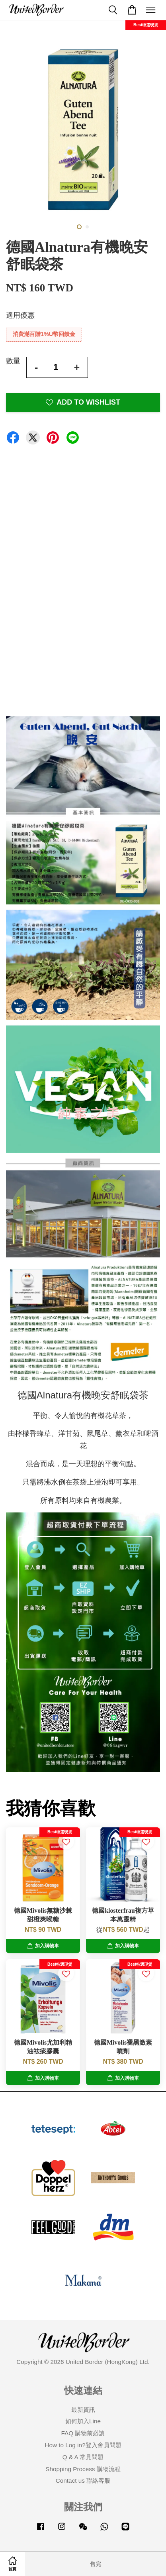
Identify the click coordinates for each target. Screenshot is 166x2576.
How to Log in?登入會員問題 (83, 2445)
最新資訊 (83, 2409)
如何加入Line (83, 2421)
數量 (13, 361)
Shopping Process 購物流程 (82, 2469)
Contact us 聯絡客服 (83, 2480)
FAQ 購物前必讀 (83, 2433)
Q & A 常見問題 (83, 2457)
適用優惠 (20, 315)
